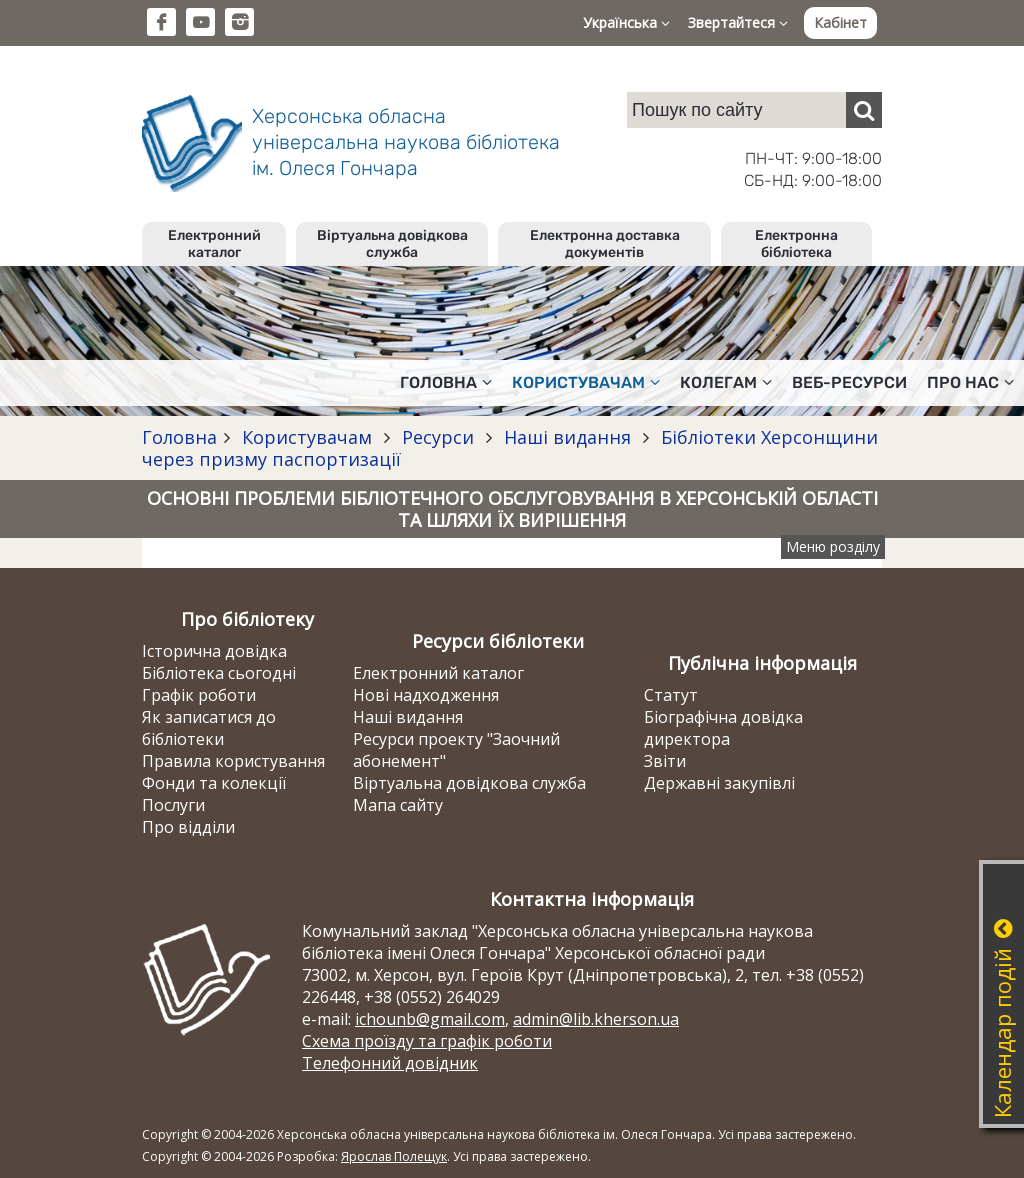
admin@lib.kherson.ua (596, 1019)
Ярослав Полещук (394, 1156)
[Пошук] (864, 110)
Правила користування (233, 761)
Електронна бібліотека (796, 244)
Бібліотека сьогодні (219, 673)
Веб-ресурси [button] (849, 382)
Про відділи (188, 827)
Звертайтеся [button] (738, 22)
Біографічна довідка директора (723, 728)
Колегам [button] (726, 382)
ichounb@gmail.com (430, 1019)
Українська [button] (626, 22)
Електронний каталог (214, 244)
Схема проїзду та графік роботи (427, 1041)
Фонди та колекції (214, 783)
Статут (671, 695)
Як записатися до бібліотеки (209, 728)
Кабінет (840, 22)
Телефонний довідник (390, 1063)
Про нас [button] (970, 382)
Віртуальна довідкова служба (392, 244)
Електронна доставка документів (605, 244)
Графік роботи (199, 695)
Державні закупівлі (719, 783)
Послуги (173, 805)
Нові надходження (426, 695)
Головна (179, 437)
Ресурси (438, 437)
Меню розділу (833, 546)
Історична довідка (214, 651)
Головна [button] (446, 382)
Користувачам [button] (586, 382)
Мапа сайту (398, 805)
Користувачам (307, 437)
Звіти (665, 761)
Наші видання (567, 437)
